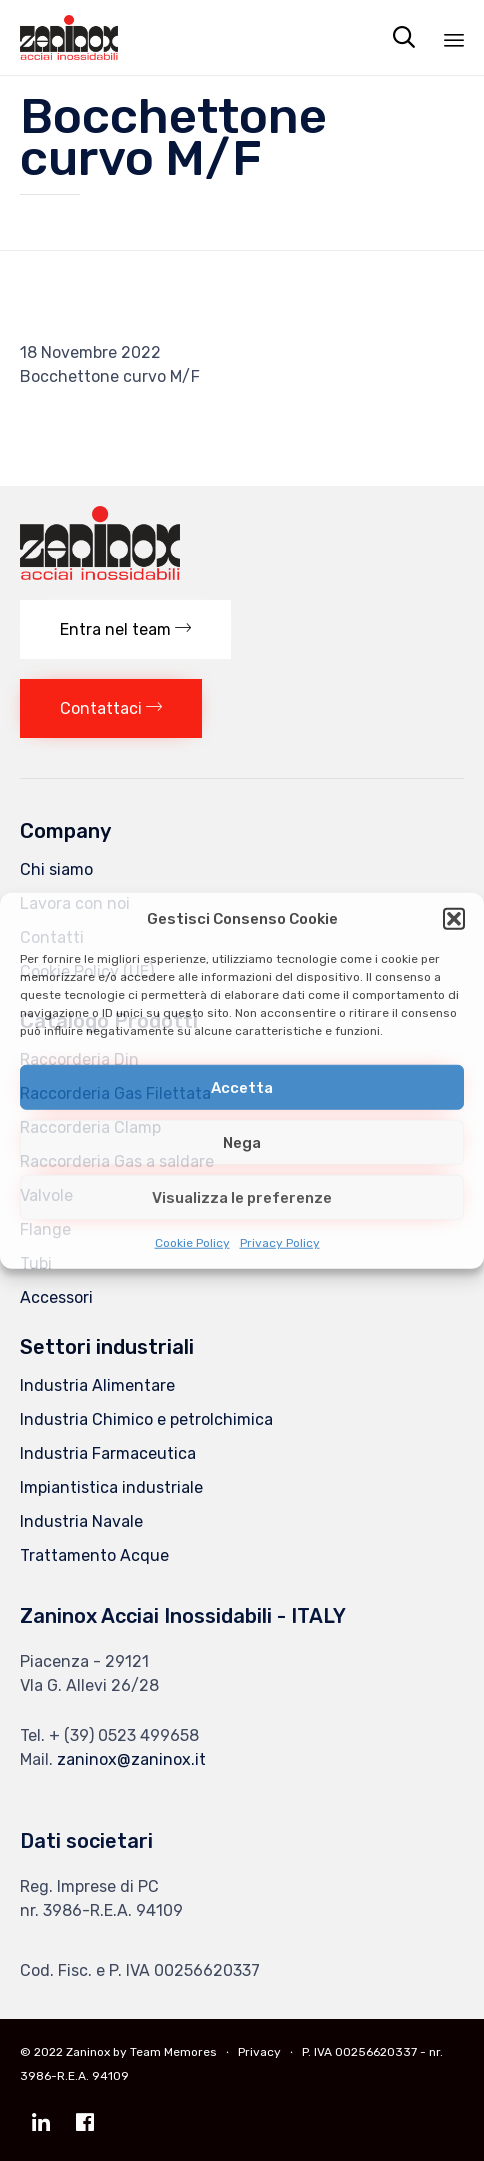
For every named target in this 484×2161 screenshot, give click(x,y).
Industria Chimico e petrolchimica (146, 1419)
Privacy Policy (280, 1243)
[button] (454, 919)
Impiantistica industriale (111, 1487)
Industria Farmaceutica (108, 1453)
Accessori (56, 1297)
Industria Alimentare (97, 1385)
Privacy (259, 2052)
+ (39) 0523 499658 (124, 1735)
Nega (242, 1142)
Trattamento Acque (94, 1555)
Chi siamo (56, 869)
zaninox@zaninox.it (131, 1759)
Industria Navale (81, 1521)
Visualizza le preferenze (242, 1197)
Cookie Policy (192, 1243)
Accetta (242, 1087)
